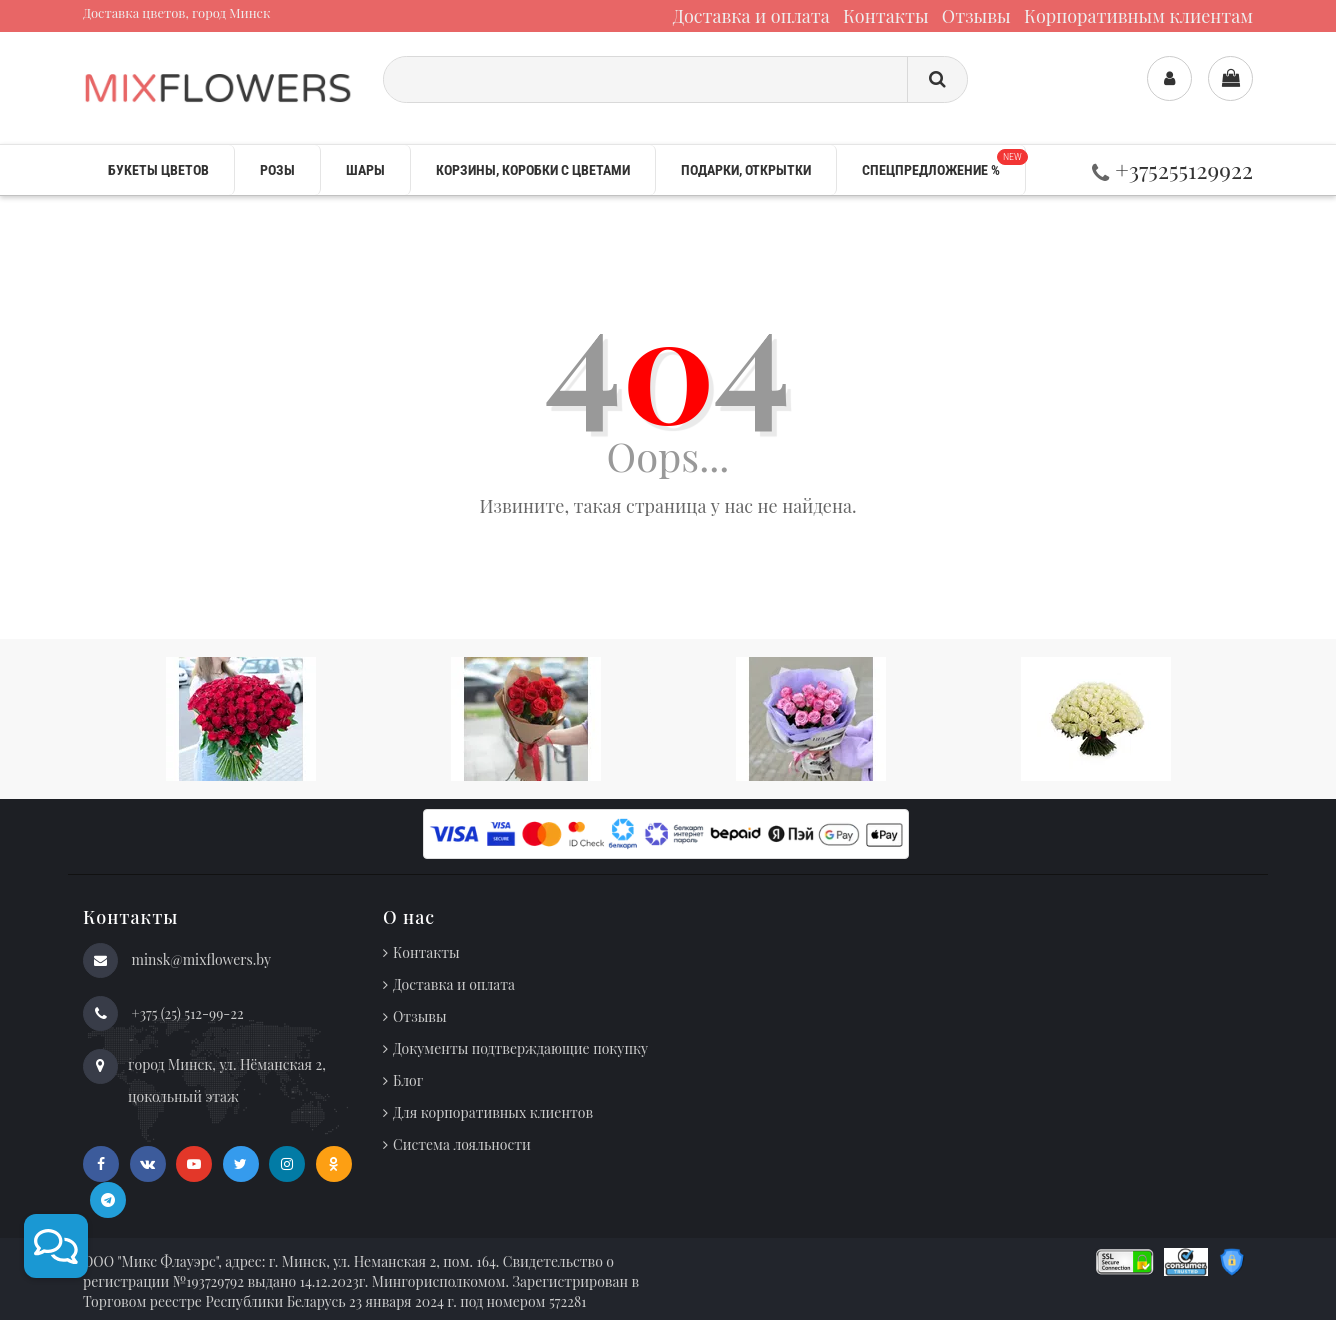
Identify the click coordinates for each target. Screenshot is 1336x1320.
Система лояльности (462, 1144)
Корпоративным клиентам (1138, 16)
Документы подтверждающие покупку (520, 1048)
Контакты (886, 16)
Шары (365, 170)
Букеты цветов (158, 170)
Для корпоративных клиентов (493, 1112)
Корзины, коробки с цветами (533, 170)
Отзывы (976, 16)
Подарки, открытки (746, 170)
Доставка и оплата (751, 16)
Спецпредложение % (943, 163)
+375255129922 (1172, 169)
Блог (408, 1080)
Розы (277, 170)
